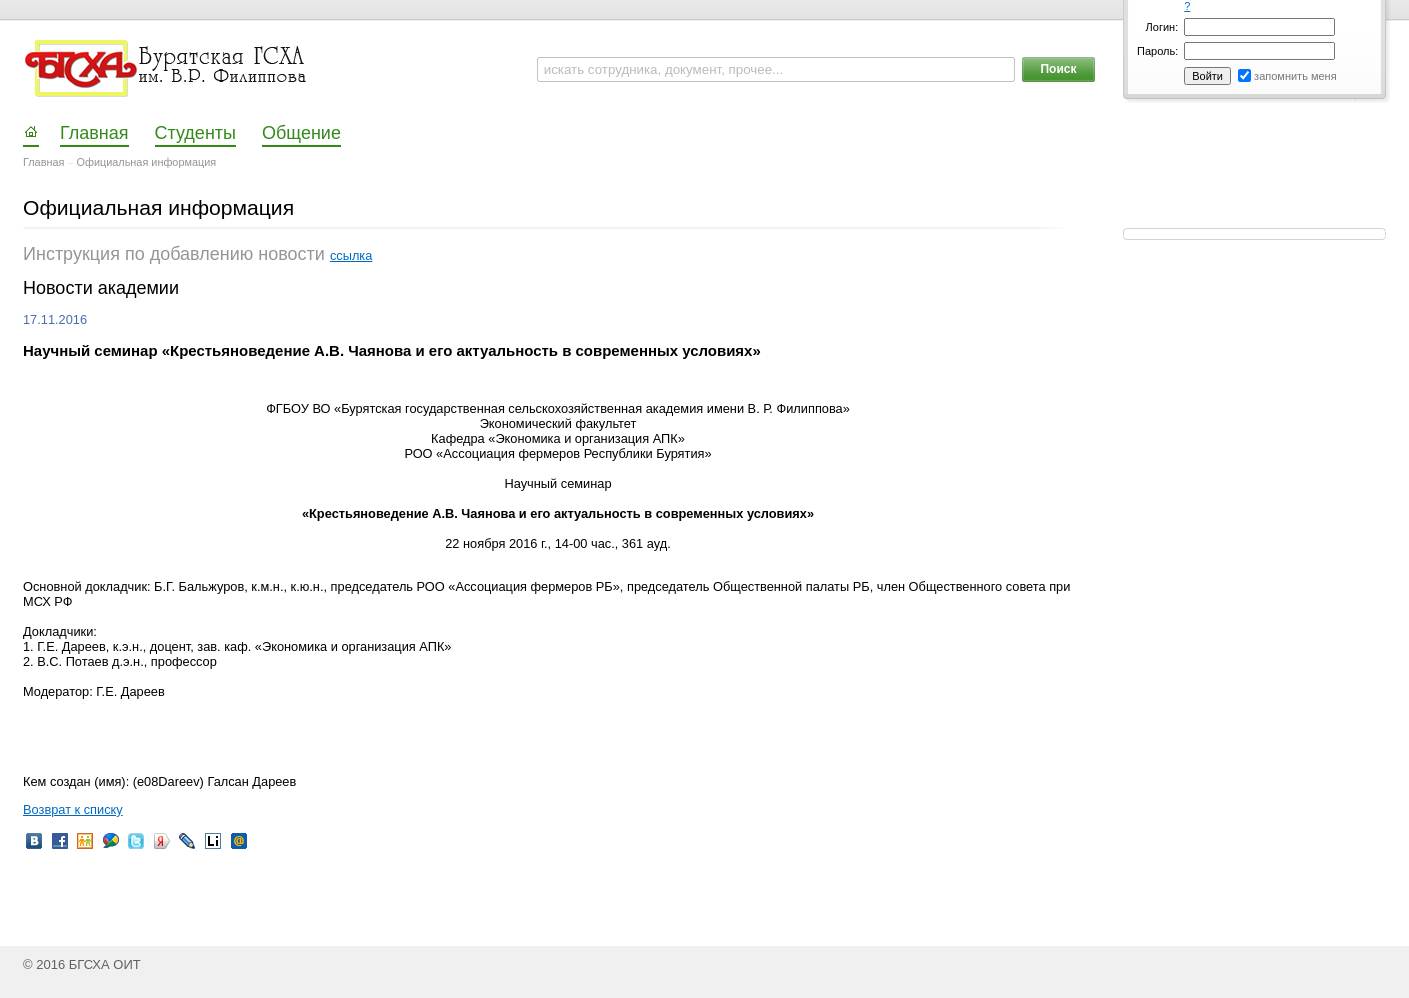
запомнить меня (1295, 76)
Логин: (1162, 27)
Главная (43, 162)
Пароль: (1157, 51)
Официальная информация (147, 162)
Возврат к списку (73, 809)
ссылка (351, 255)
